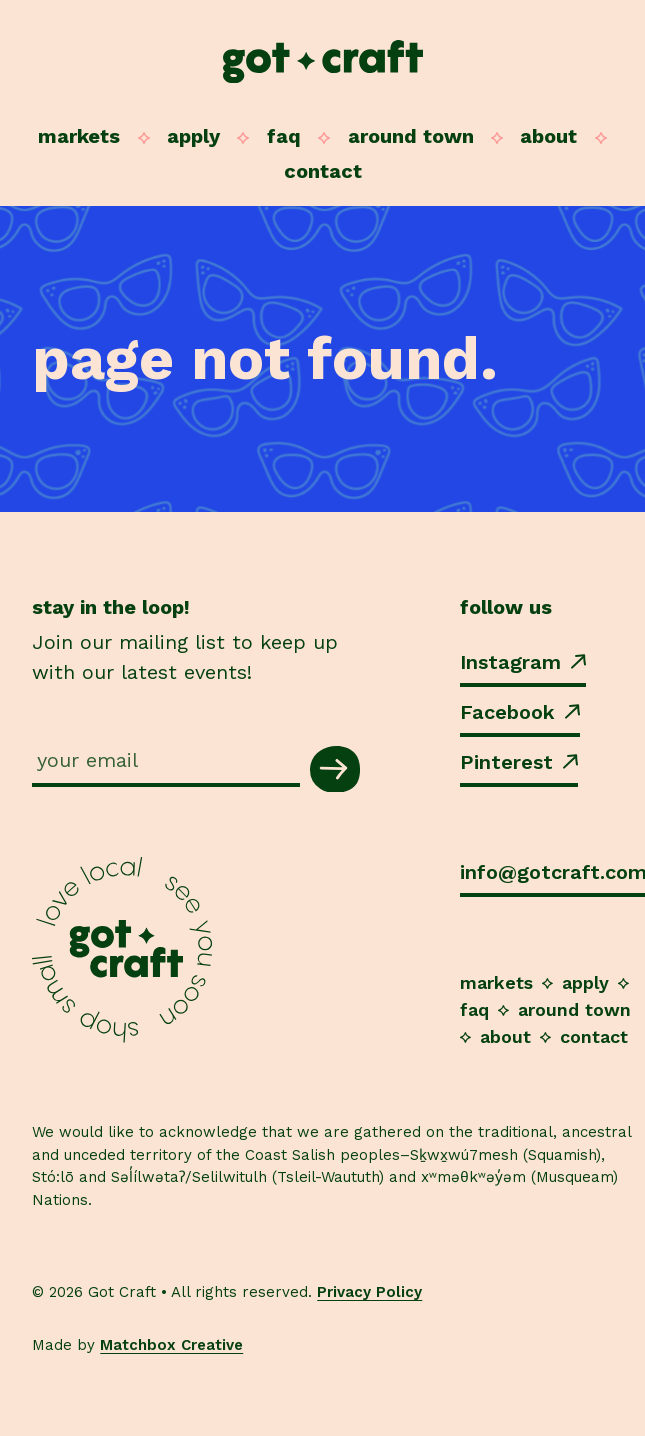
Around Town (411, 136)
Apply (193, 136)
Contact (323, 171)
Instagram (523, 662)
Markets (79, 136)
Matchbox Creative (171, 1345)
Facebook (520, 712)
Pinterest (519, 762)
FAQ (284, 136)
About (548, 136)
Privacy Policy (369, 1292)
